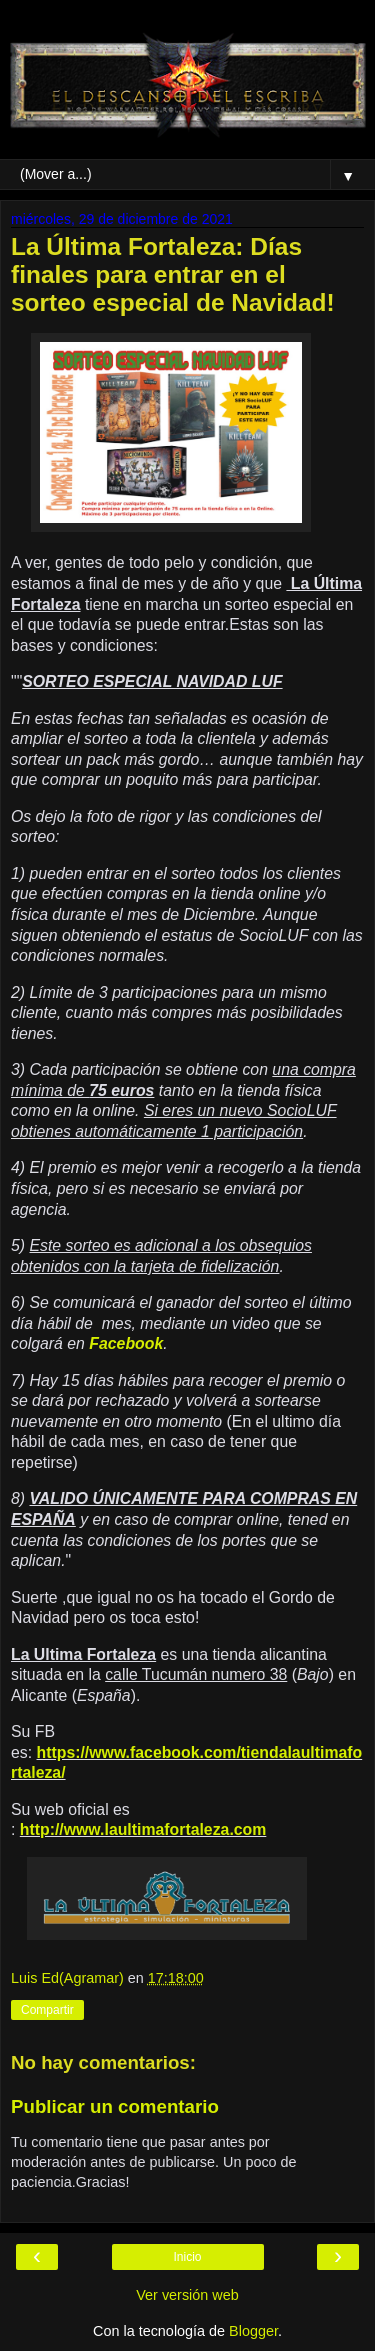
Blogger (253, 2331)
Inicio (187, 2257)
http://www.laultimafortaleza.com (143, 1829)
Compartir (47, 2010)
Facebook (126, 1343)
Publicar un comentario (115, 2106)
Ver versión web (187, 2295)
